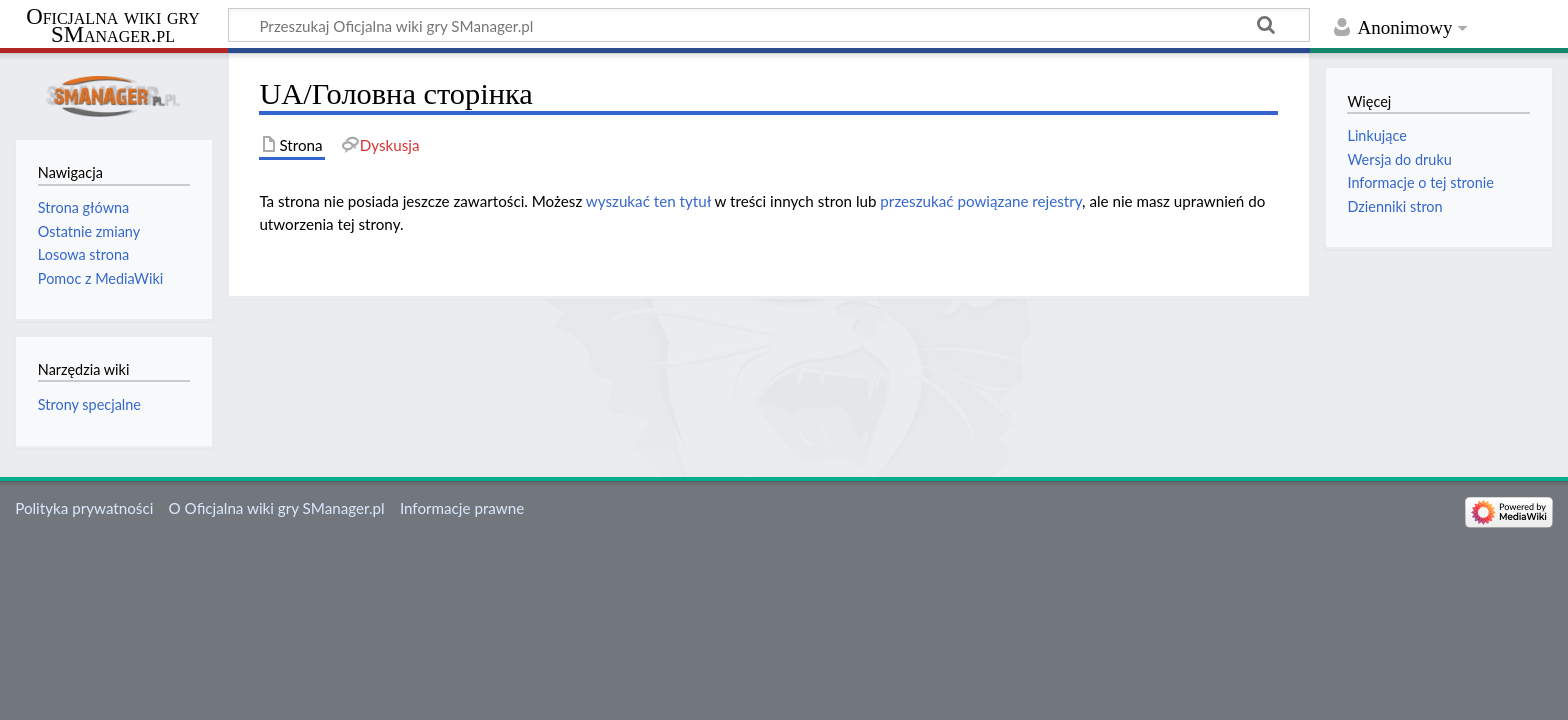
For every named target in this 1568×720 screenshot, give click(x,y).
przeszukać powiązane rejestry (981, 201)
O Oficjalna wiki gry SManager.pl (277, 508)
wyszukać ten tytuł (648, 201)
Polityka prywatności (84, 508)
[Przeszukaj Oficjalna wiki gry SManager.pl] (769, 25)
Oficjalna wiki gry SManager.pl (113, 26)
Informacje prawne (462, 508)
